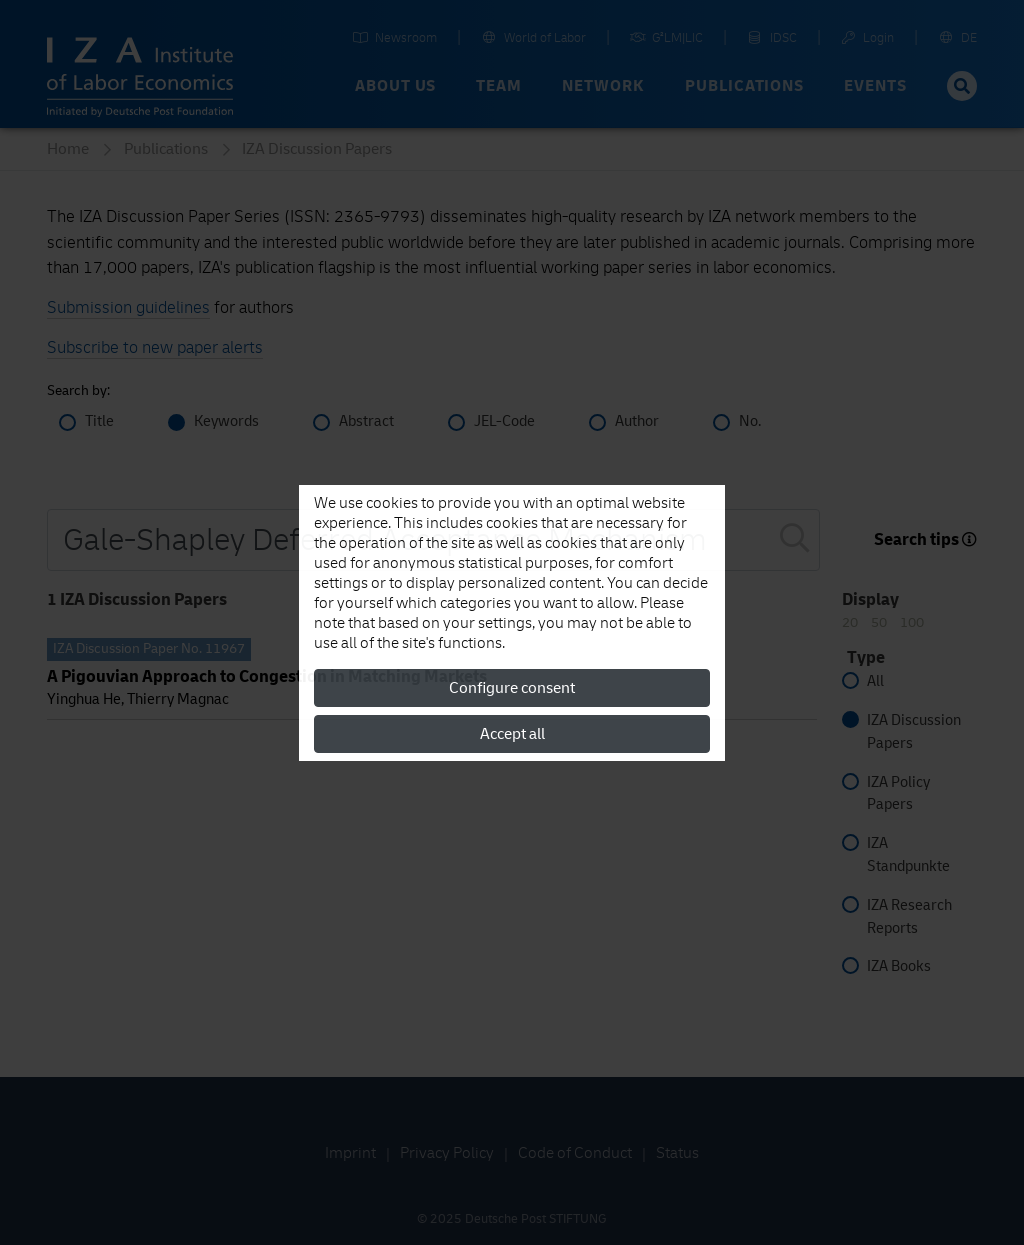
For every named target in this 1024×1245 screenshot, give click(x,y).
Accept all (512, 734)
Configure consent (512, 688)
